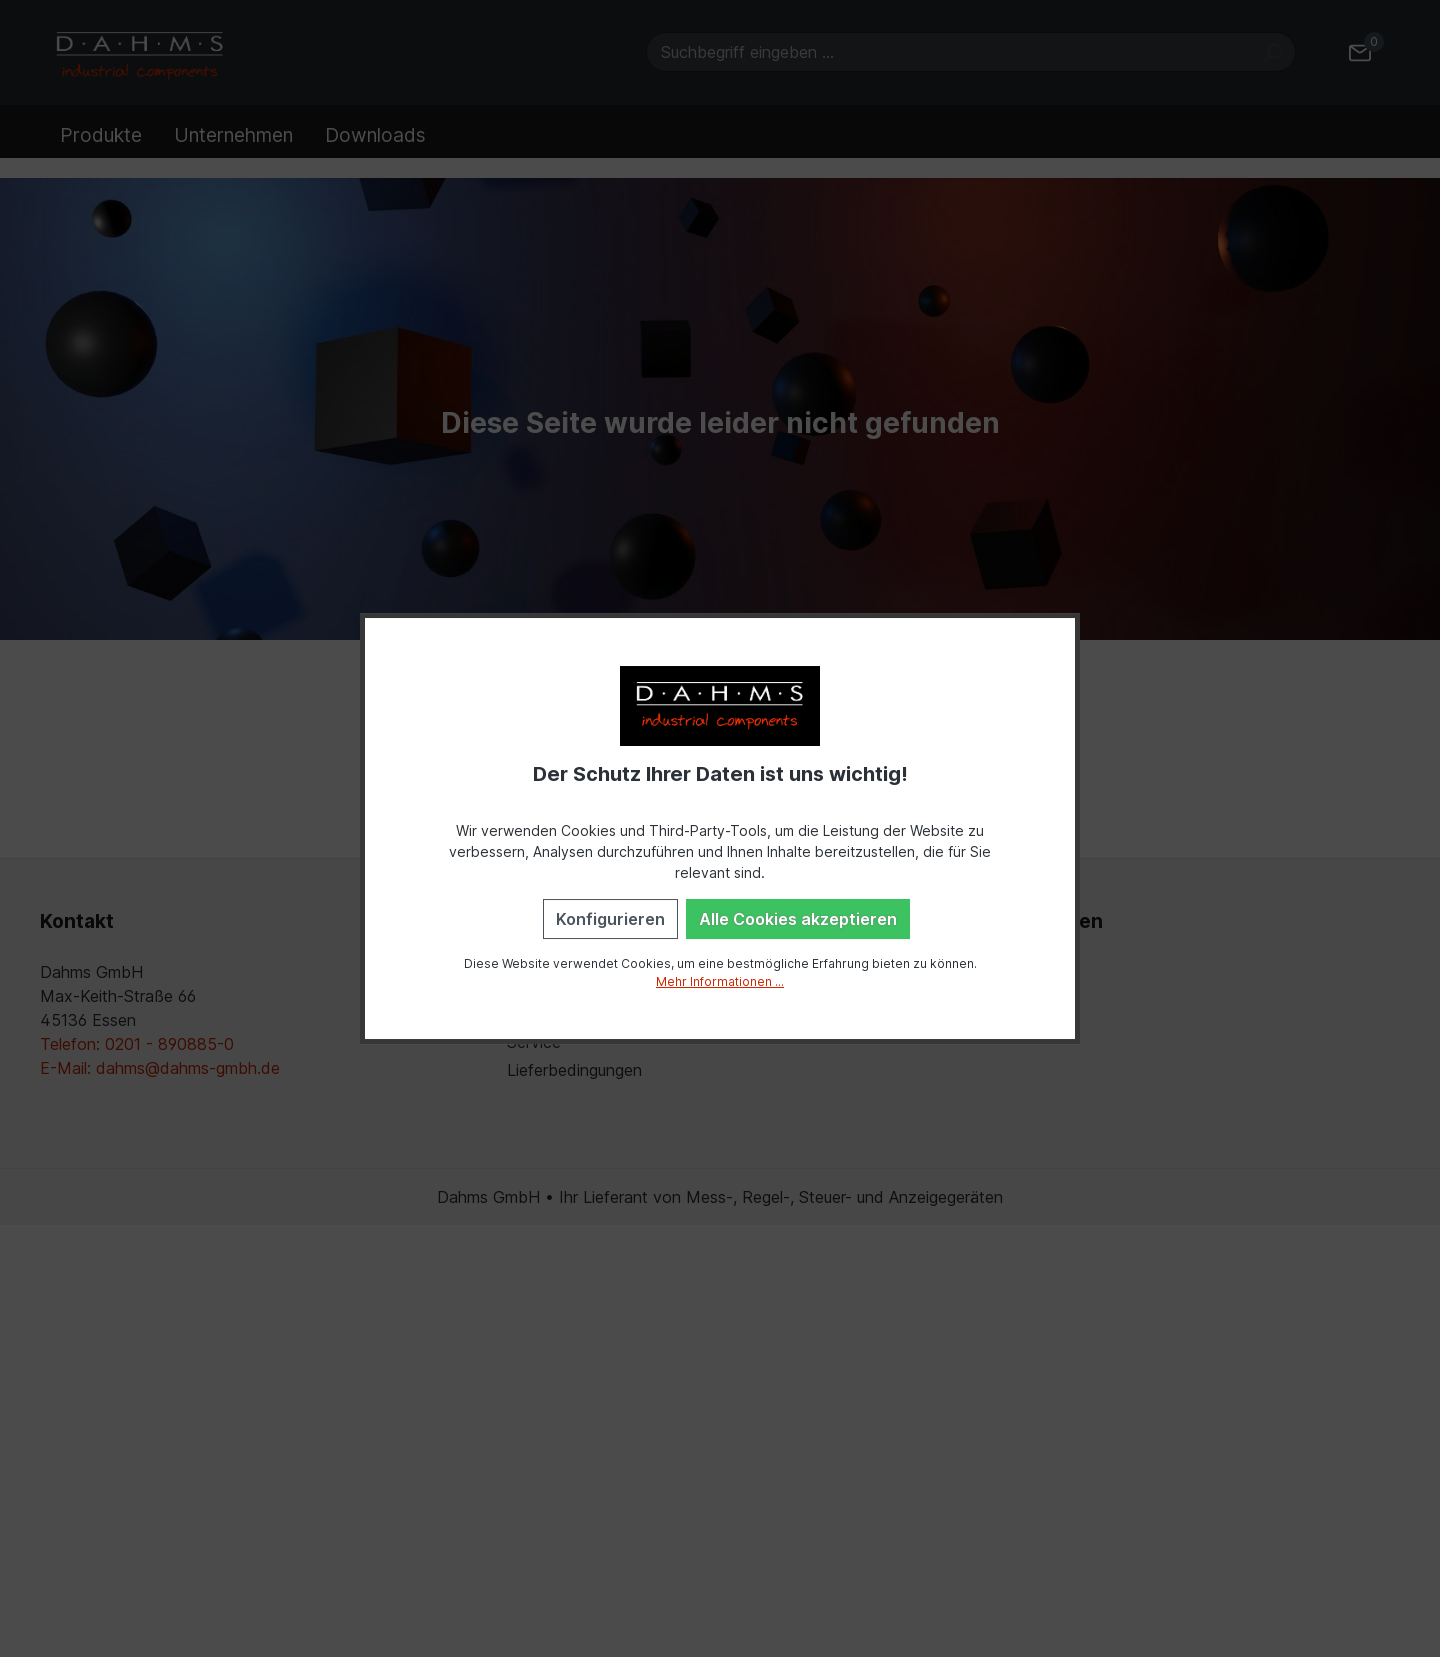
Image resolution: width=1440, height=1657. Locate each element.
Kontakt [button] (77, 921)
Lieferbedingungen (574, 1070)
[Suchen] (1272, 52)
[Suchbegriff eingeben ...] (948, 52)
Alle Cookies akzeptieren (798, 919)
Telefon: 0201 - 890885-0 (137, 1044)
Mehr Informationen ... (720, 981)
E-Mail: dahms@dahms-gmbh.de (160, 1068)
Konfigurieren (610, 919)
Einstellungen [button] (1038, 921)
